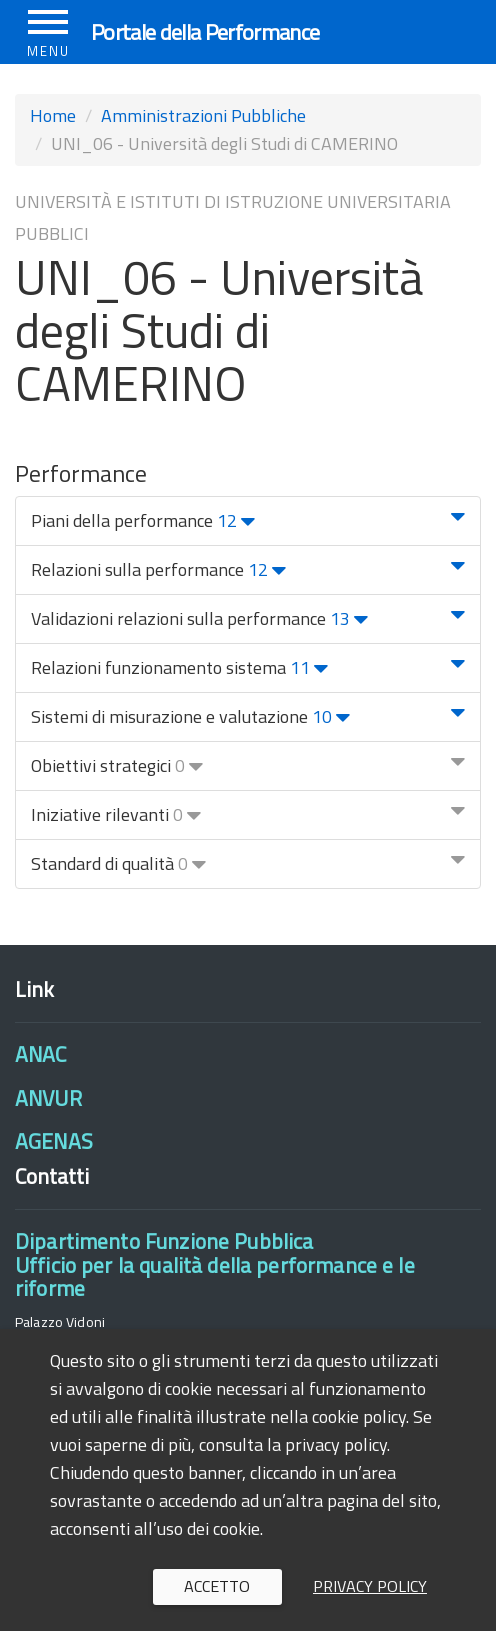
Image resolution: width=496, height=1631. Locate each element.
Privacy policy (370, 1586)
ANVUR (48, 1098)
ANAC (41, 1054)
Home (53, 115)
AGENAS (54, 1141)
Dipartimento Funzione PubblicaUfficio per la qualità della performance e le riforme (215, 1264)
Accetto (217, 1586)
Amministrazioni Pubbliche (203, 115)
